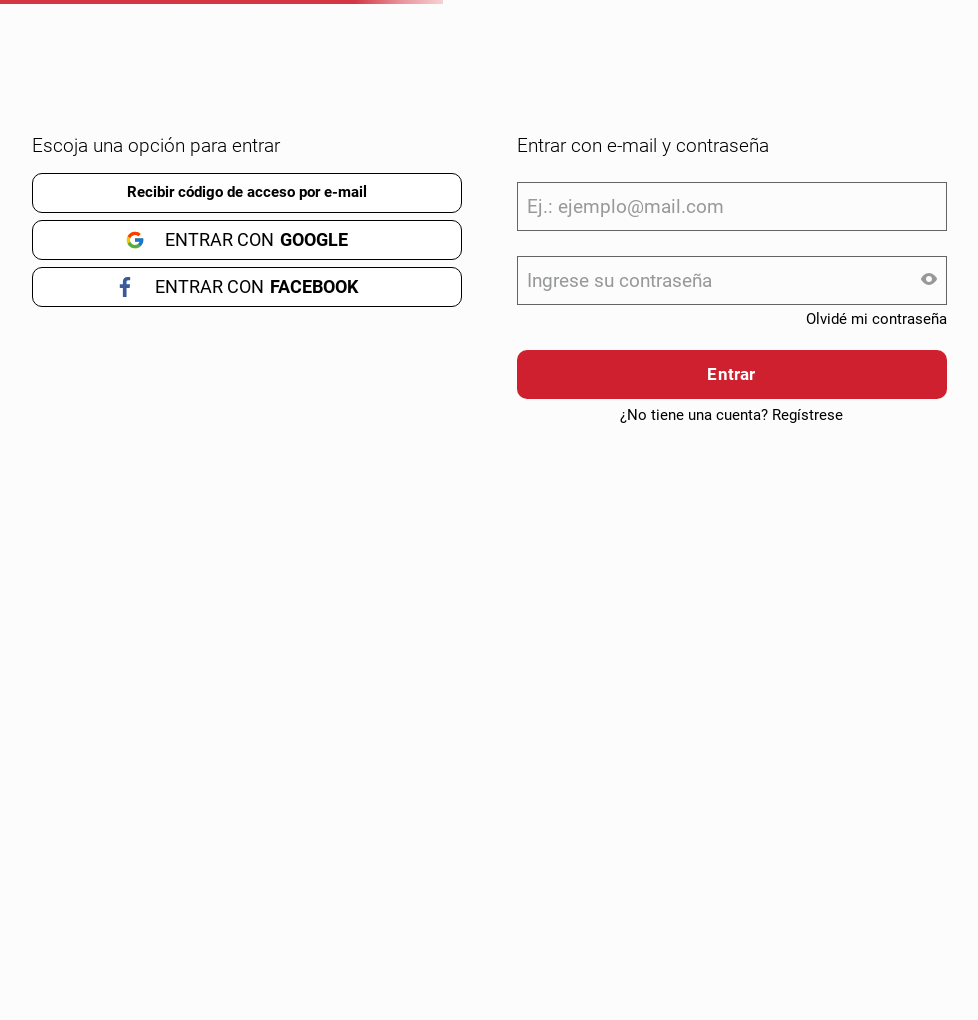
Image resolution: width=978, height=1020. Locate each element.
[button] (929, 281)
